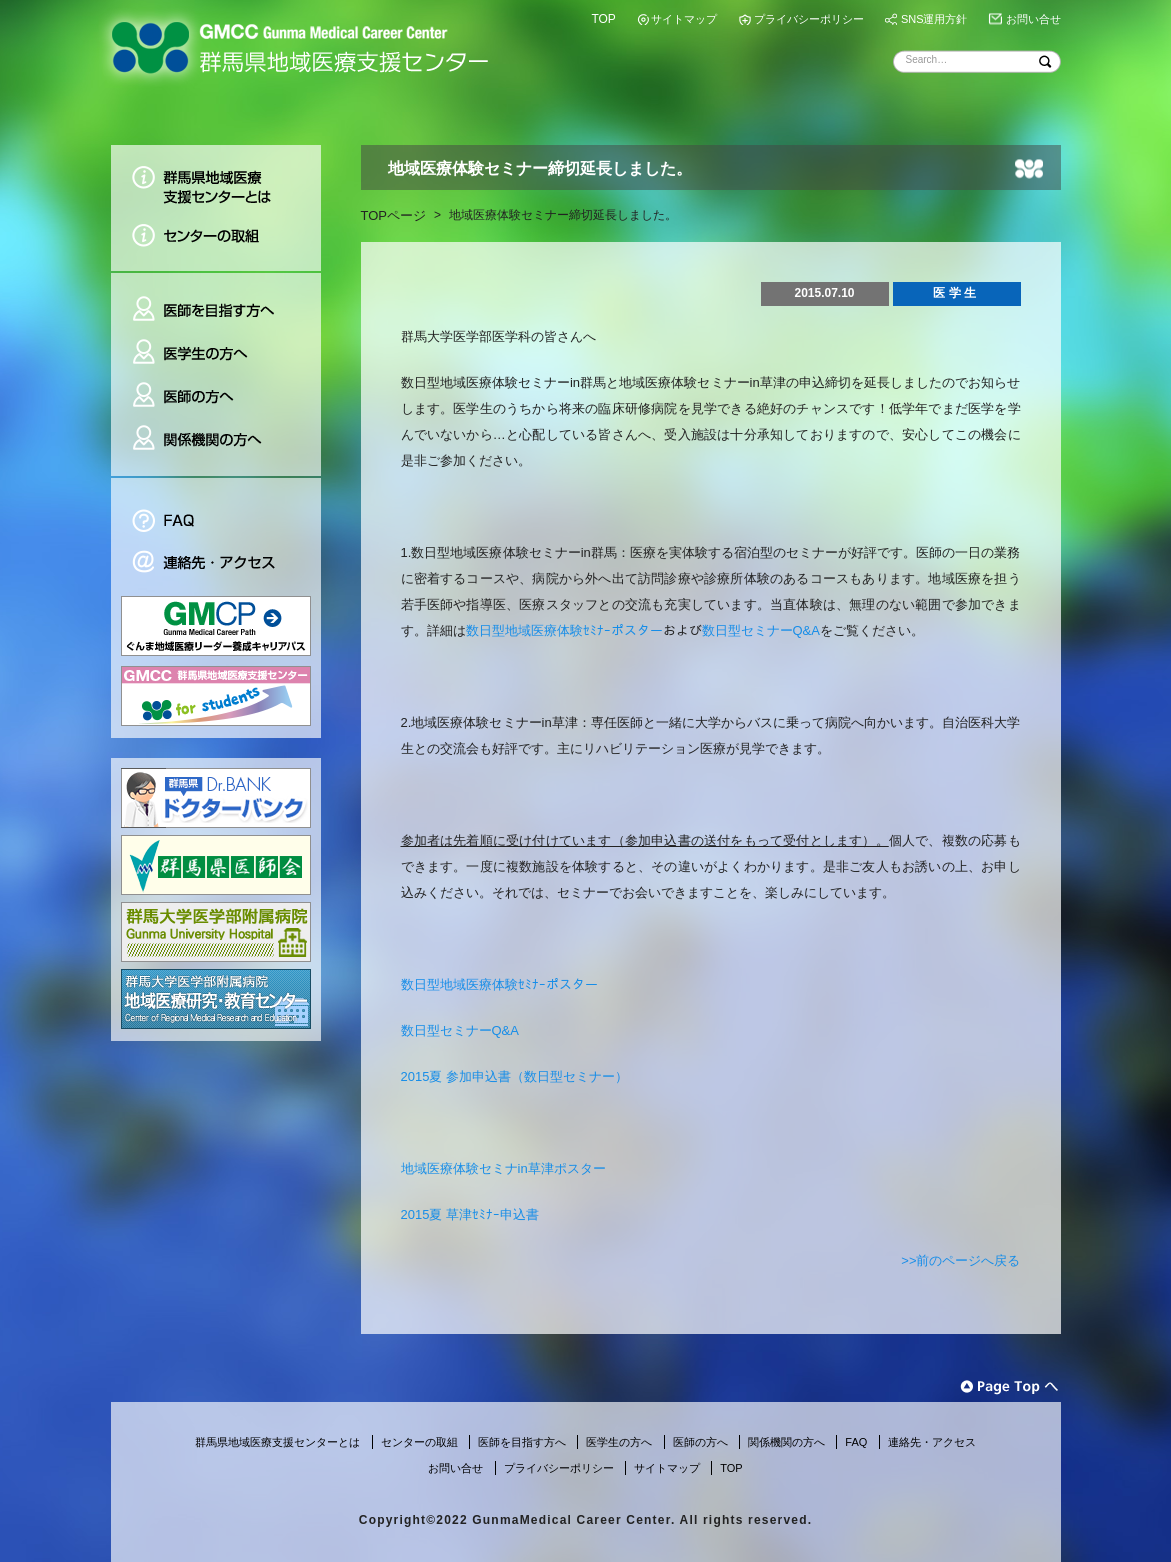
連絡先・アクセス (216, 564)
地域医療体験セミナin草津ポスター (503, 1168)
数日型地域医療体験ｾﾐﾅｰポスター (564, 630)
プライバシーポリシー (809, 19)
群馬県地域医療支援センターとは (216, 179)
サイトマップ (684, 19)
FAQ (216, 509)
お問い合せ (1033, 19)
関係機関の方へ (216, 447)
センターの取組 (216, 242)
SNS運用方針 (934, 19)
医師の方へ (216, 396)
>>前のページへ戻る (960, 1260)
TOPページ (394, 215)
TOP (603, 19)
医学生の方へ (216, 353)
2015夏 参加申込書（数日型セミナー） (515, 1076)
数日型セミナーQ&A (761, 630)
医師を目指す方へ (216, 301)
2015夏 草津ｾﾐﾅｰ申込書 (470, 1214)
